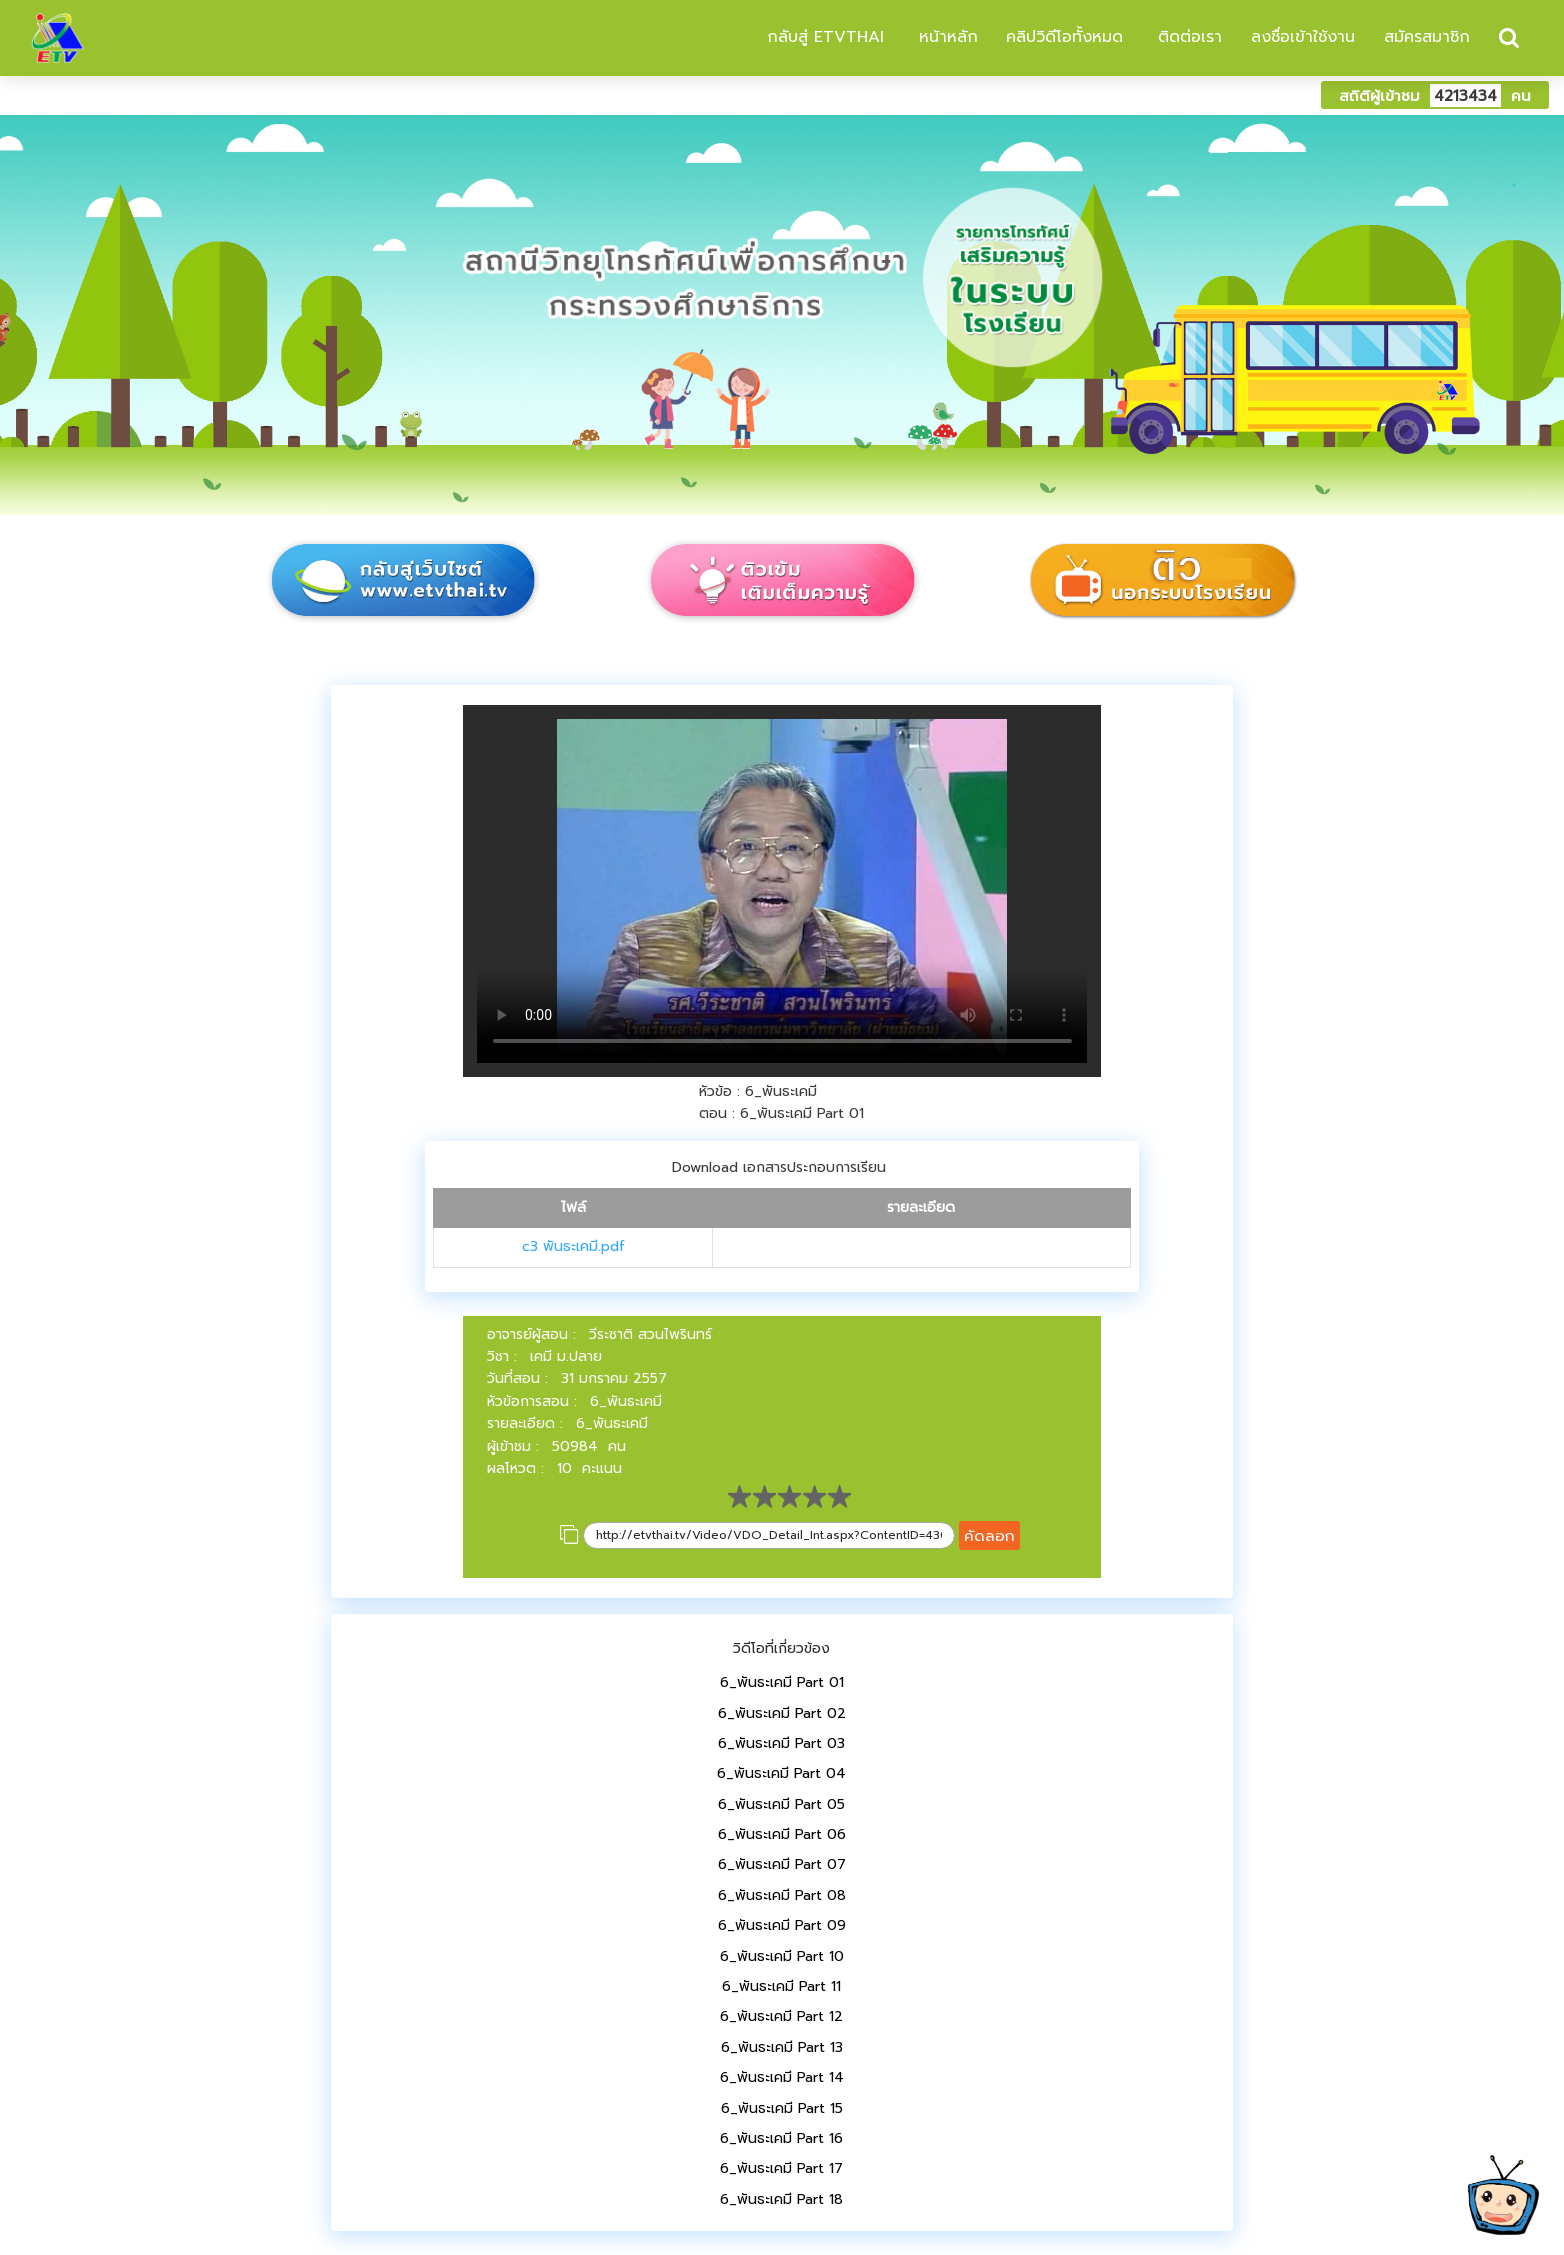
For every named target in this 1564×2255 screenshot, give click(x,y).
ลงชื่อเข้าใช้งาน (1303, 37)
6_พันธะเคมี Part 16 (781, 2138)
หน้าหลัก (945, 37)
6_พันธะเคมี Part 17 (781, 2168)
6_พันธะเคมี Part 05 (781, 1804)
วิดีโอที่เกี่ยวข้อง (781, 1648)
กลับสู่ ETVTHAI (822, 37)
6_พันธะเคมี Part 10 (782, 1956)
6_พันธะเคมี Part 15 (782, 2108)
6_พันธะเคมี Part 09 (782, 1925)
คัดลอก (989, 1535)
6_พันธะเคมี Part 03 (781, 1743)
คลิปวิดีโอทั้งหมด (1064, 37)
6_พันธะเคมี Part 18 (781, 2199)
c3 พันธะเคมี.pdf (573, 1246)
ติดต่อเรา (1187, 37)
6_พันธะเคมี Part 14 (782, 2077)
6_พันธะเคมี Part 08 (782, 1895)
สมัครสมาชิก (1427, 37)
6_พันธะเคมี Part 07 (782, 1864)
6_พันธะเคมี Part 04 (781, 1773)
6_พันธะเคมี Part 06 (782, 1834)
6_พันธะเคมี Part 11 (781, 1986)
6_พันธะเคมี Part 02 (782, 1713)
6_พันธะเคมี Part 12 (781, 2016)
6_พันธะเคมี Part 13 (782, 2047)
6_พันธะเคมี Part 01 (782, 1682)
